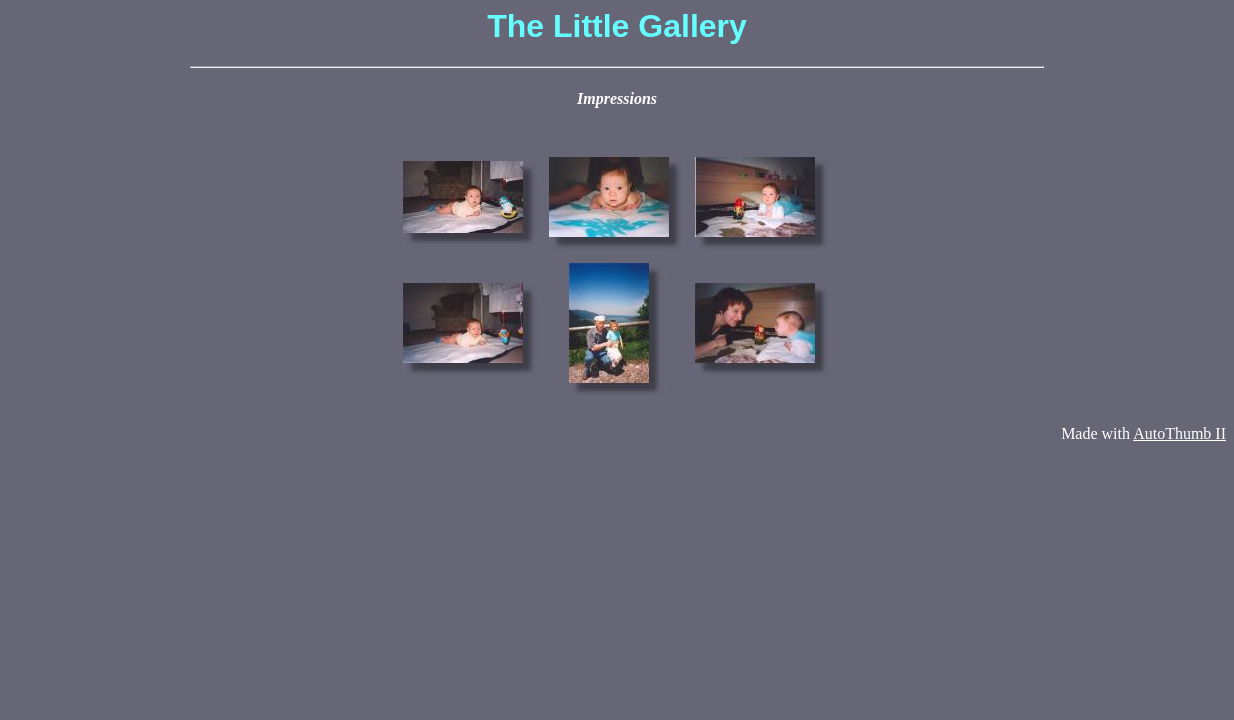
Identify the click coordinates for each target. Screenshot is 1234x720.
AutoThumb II (1179, 433)
